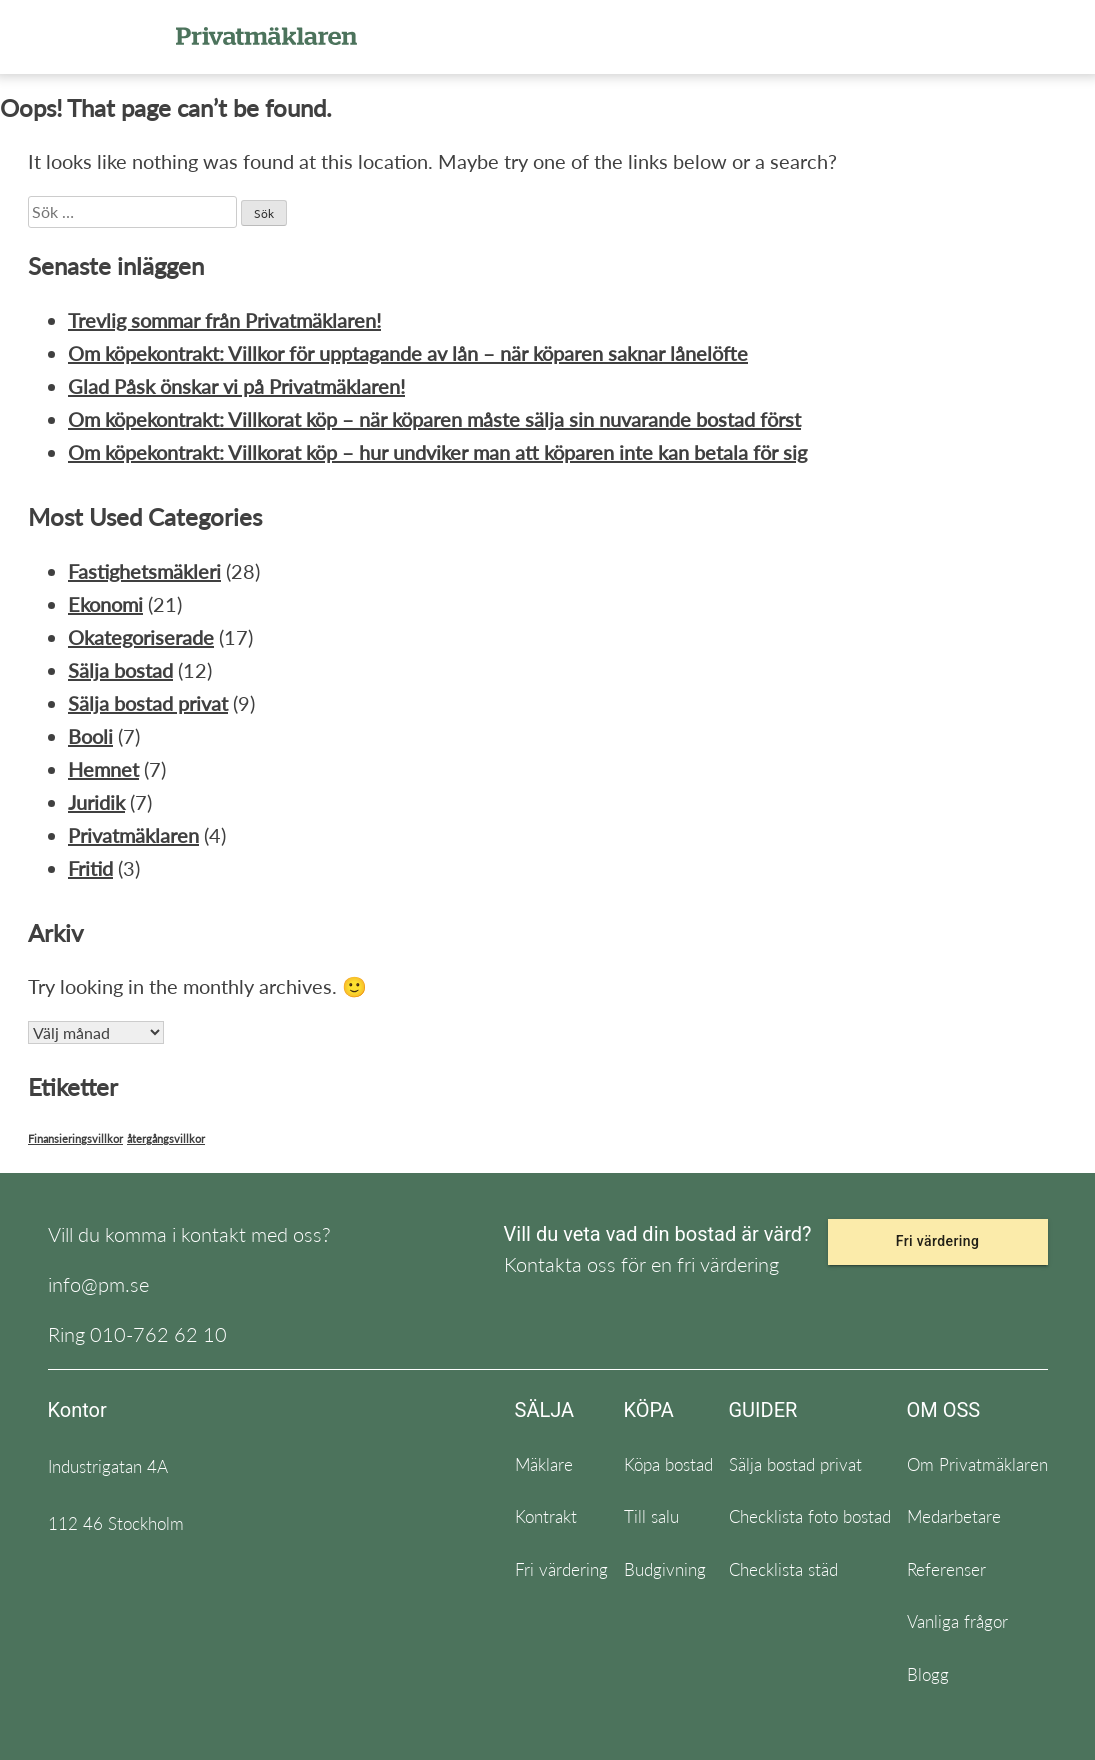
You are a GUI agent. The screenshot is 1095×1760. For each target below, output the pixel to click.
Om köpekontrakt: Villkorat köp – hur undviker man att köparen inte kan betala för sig (437, 452)
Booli (90, 736)
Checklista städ (783, 1569)
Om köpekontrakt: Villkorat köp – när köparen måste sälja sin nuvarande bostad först (434, 419)
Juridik (96, 802)
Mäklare (544, 1464)
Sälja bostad (120, 670)
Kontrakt (546, 1516)
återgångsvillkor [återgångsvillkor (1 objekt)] (166, 1138)
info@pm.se (98, 1284)
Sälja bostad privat (148, 703)
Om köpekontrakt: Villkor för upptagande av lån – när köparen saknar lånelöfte (408, 353)
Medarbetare (954, 1516)
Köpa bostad (668, 1464)
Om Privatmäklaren (977, 1464)
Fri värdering (938, 1241)
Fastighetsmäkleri (144, 571)
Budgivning (665, 1569)
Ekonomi (105, 604)
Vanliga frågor (957, 1621)
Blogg (928, 1674)
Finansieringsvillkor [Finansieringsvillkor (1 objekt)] (75, 1138)
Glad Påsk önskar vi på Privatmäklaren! (236, 386)
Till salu (651, 1516)
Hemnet (103, 769)
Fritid (90, 868)
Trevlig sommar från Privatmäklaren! (224, 320)
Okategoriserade (141, 637)
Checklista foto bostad (810, 1516)
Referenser (946, 1569)
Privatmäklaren (133, 835)
